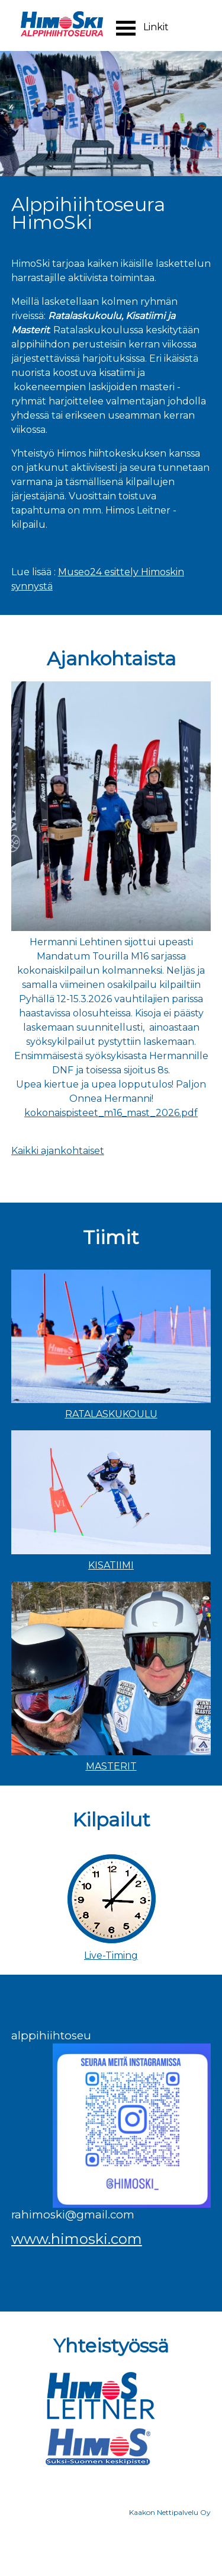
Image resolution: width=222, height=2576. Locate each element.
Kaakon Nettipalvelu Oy (170, 2512)
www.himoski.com (76, 2238)
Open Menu (126, 27)
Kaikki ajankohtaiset (57, 1150)
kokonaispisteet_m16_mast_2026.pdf (111, 1112)
